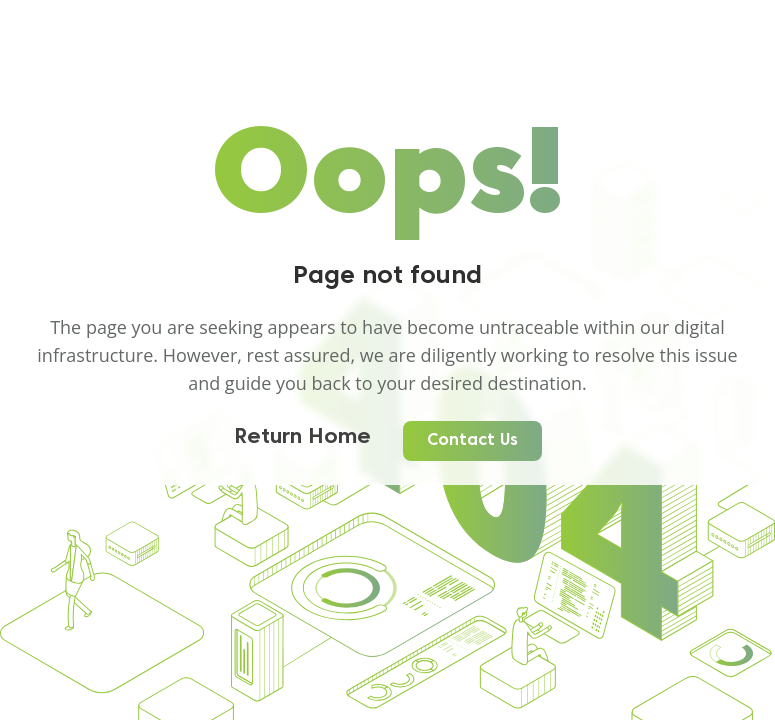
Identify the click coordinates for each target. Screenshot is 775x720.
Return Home (302, 438)
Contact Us (472, 441)
